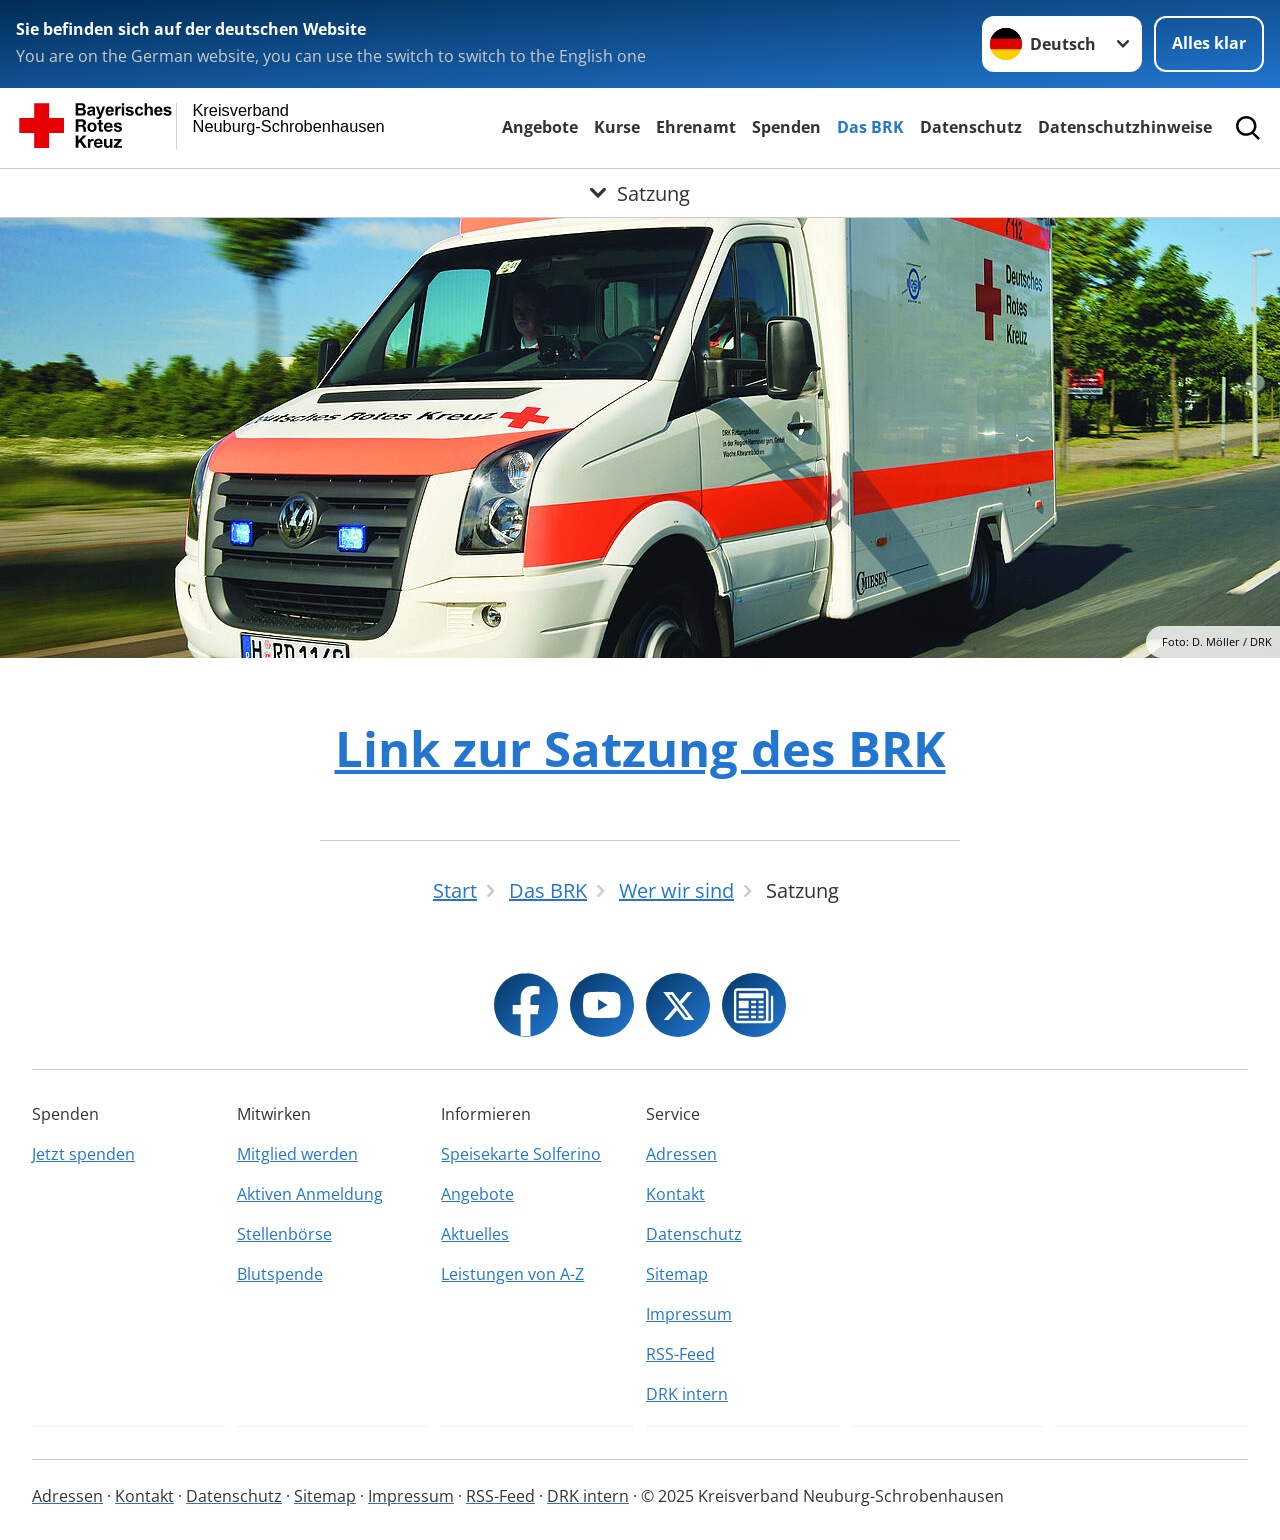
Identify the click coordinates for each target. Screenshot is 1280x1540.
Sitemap (677, 1274)
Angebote (540, 127)
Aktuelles (475, 1234)
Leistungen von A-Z (512, 1274)
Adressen (681, 1154)
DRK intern (687, 1394)
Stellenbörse (284, 1234)
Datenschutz (971, 127)
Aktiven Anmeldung (310, 1194)
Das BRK (870, 127)
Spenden (786, 127)
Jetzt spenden (83, 1154)
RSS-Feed (680, 1354)
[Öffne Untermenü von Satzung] (640, 193)
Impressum (689, 1314)
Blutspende (280, 1274)
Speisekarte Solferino (521, 1154)
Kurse (617, 127)
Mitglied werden (297, 1154)
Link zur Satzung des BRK (640, 748)
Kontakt (675, 1194)
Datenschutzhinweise (1125, 127)
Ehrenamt (696, 127)
